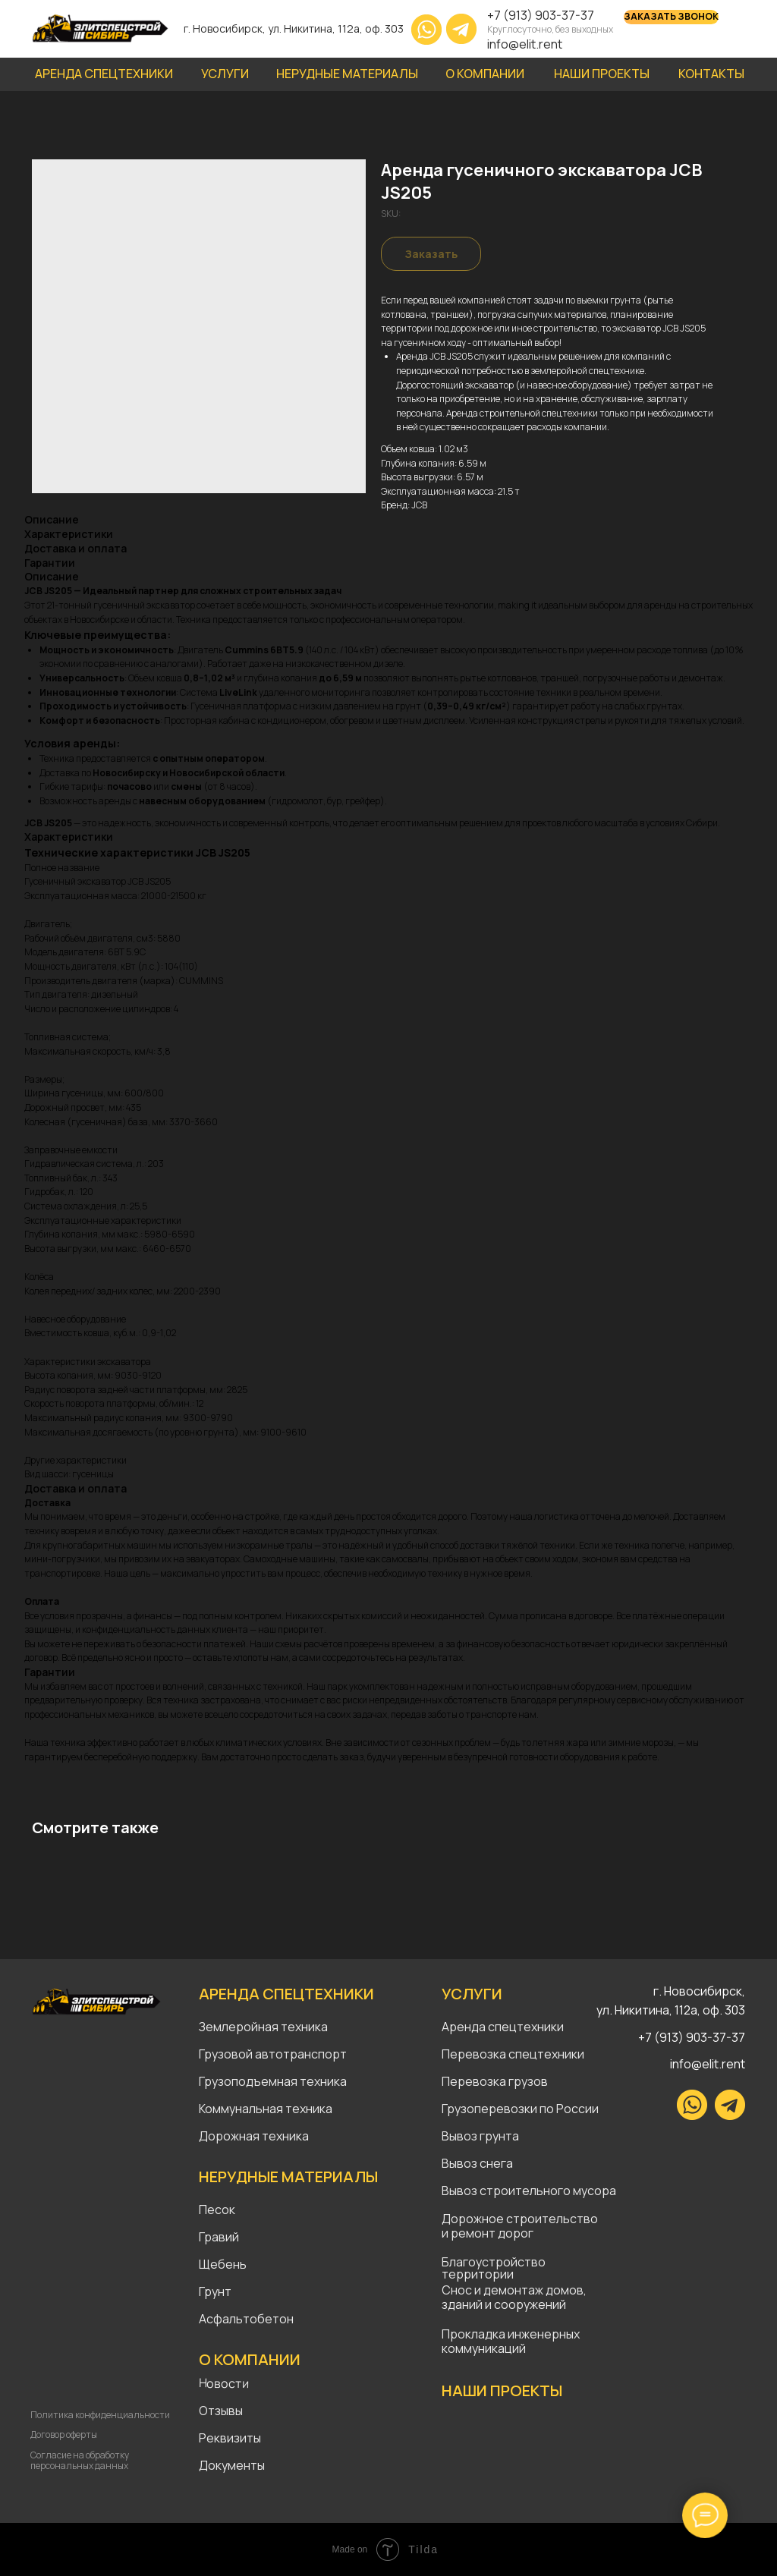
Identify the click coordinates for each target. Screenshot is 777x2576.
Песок (217, 2209)
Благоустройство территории (494, 2268)
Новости (224, 2383)
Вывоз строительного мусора (529, 2190)
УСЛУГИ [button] (225, 73)
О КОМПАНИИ (484, 73)
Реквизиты (230, 2438)
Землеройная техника (263, 2026)
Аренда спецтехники (503, 2026)
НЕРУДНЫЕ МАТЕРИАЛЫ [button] (347, 73)
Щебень (223, 2264)
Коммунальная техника (265, 2108)
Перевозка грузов (495, 2081)
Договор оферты (63, 2434)
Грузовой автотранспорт (273, 2054)
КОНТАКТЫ (711, 73)
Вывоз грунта (480, 2136)
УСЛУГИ (472, 1993)
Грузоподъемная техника (273, 2081)
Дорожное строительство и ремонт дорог (521, 2225)
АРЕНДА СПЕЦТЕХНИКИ (286, 1993)
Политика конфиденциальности (100, 2414)
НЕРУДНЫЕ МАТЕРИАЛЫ (288, 2176)
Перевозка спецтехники (513, 2054)
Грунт (215, 2291)
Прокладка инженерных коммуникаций (511, 2341)
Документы (232, 2465)
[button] (671, 17)
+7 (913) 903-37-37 (540, 15)
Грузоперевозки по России (520, 2108)
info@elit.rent (524, 44)
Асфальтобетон (246, 2318)
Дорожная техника (254, 2136)
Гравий (219, 2236)
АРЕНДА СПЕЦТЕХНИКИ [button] (104, 73)
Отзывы (221, 2410)
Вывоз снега (477, 2163)
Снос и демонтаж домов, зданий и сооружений (514, 2297)
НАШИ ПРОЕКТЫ (602, 73)
